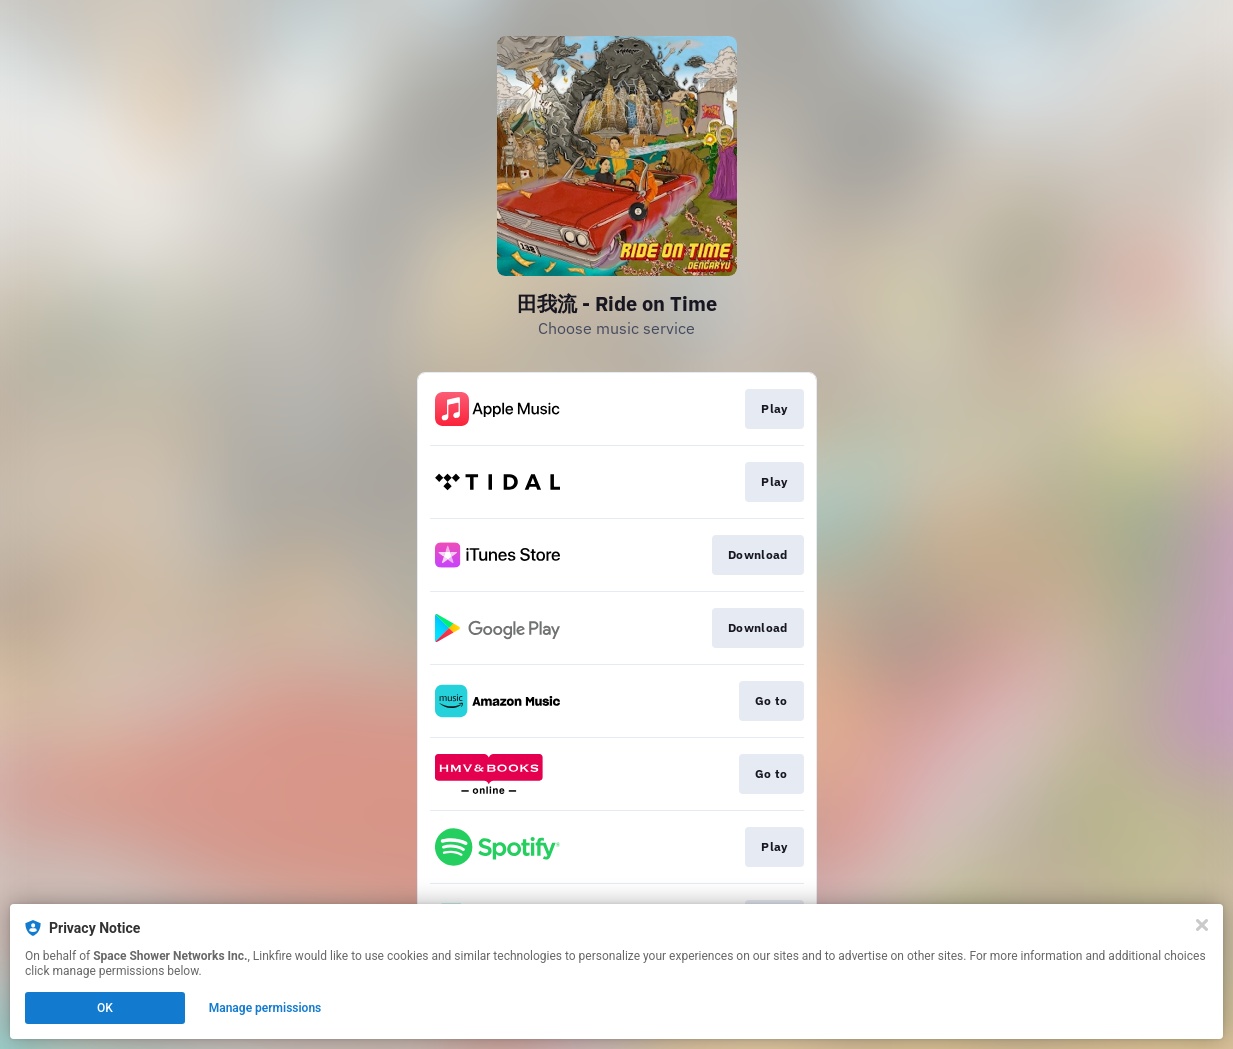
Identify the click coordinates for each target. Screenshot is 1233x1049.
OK (105, 1008)
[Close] (1202, 925)
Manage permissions (265, 1008)
